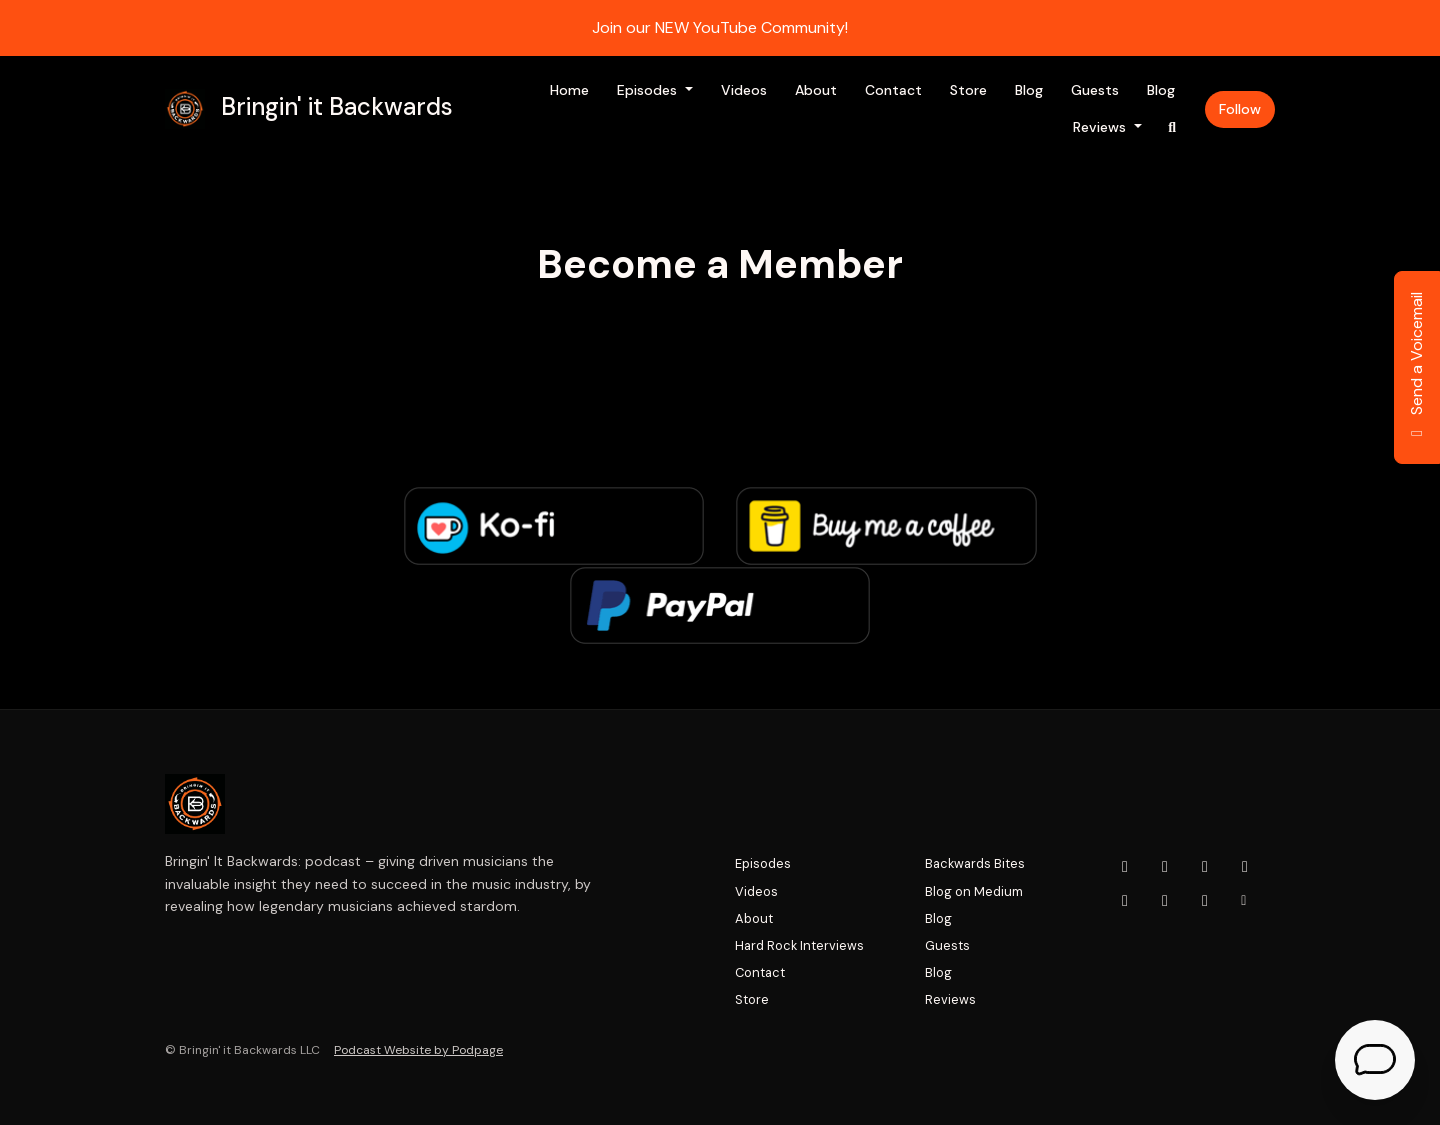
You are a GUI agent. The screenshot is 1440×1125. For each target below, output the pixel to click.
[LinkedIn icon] (1125, 901)
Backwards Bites (975, 863)
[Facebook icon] (1205, 867)
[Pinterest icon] (1205, 901)
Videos (744, 90)
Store (968, 90)
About (816, 90)
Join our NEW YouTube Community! (720, 27)
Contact (893, 90)
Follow (1240, 109)
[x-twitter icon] (1245, 867)
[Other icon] (1246, 901)
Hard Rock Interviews (799, 945)
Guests (1095, 90)
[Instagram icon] (1165, 867)
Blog (1029, 90)
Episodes (649, 90)
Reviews (1101, 127)
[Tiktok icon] (1165, 901)
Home (569, 90)
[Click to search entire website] (1173, 127)
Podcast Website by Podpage (418, 1050)
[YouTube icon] (1125, 867)
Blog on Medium (974, 891)
